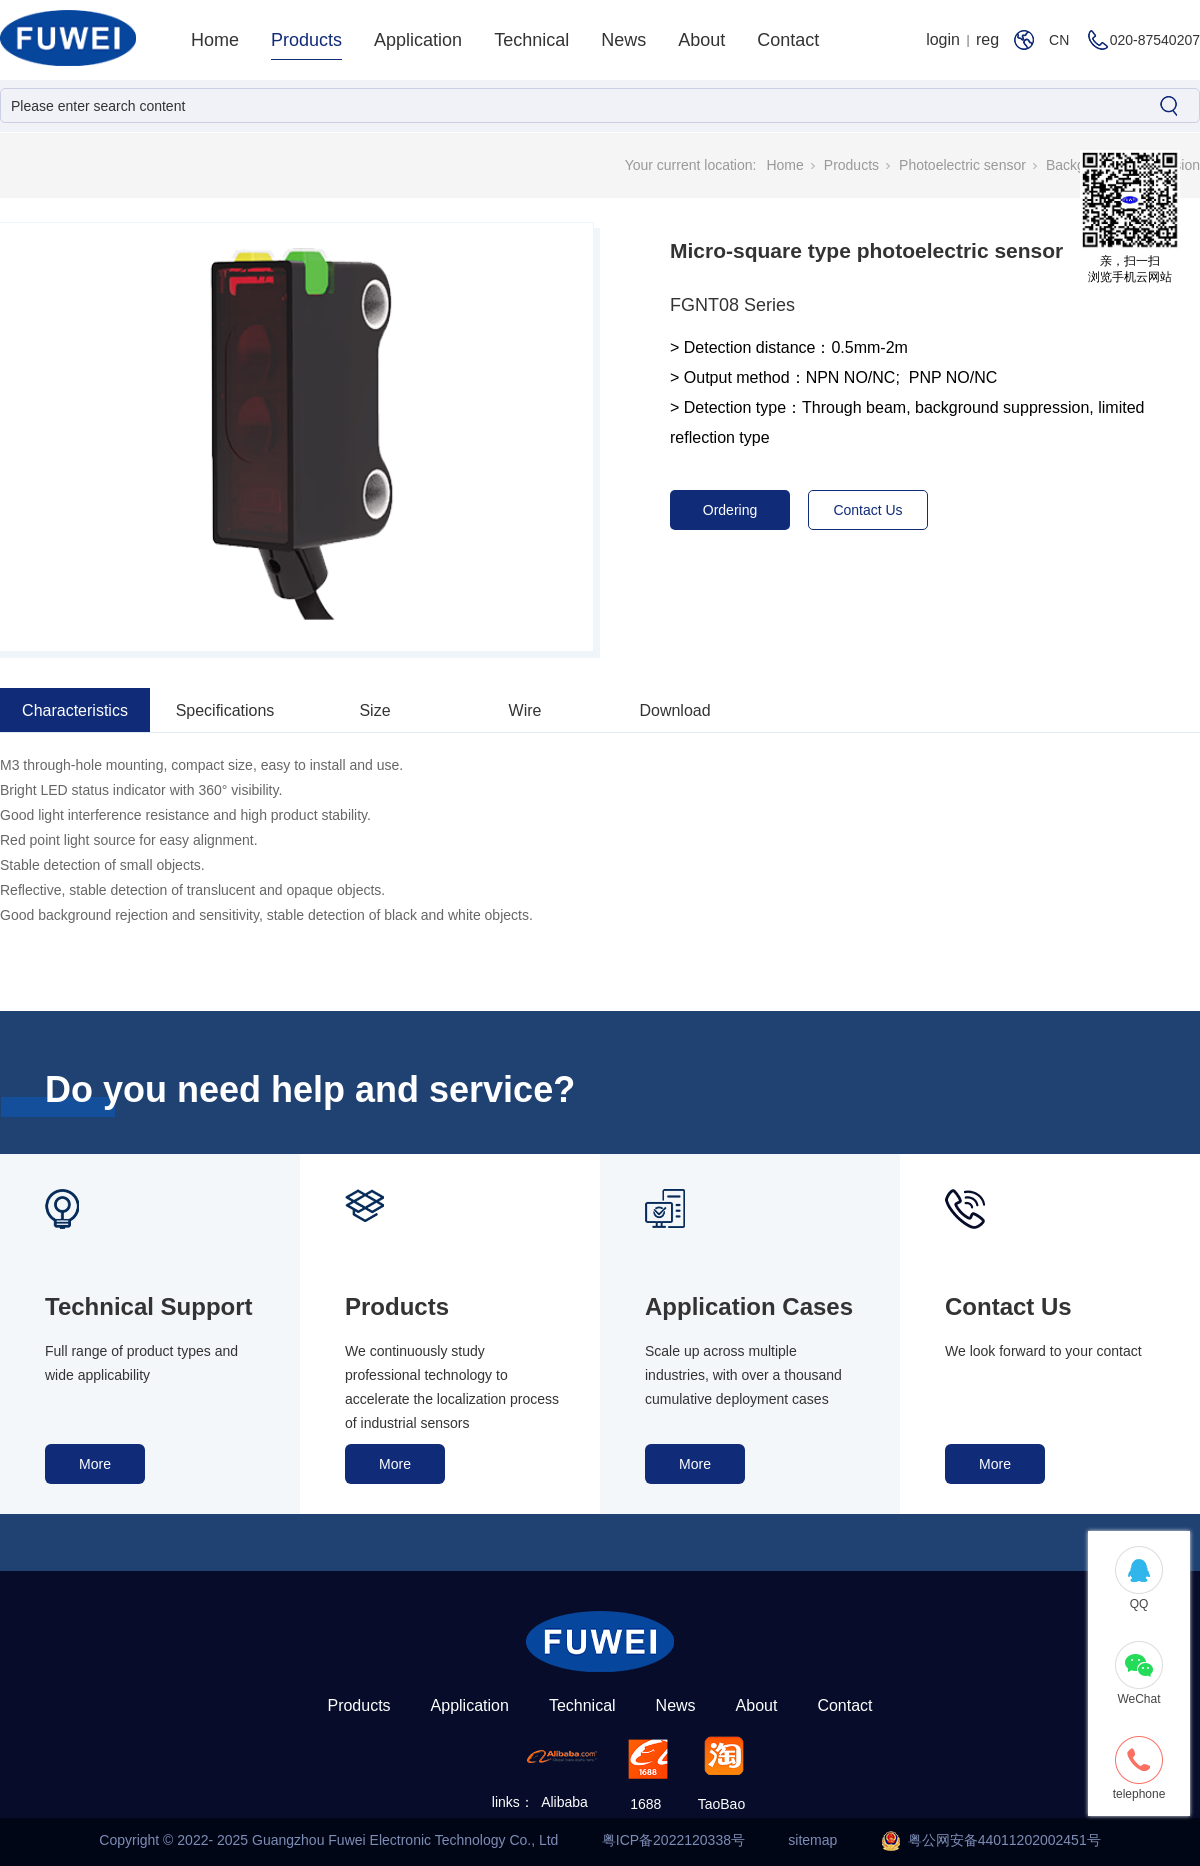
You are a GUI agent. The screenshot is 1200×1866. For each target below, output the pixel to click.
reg (987, 39)
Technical (531, 40)
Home (215, 40)
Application (418, 40)
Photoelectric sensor (962, 165)
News (623, 40)
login (943, 39)
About (701, 40)
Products (306, 40)
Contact (788, 40)
